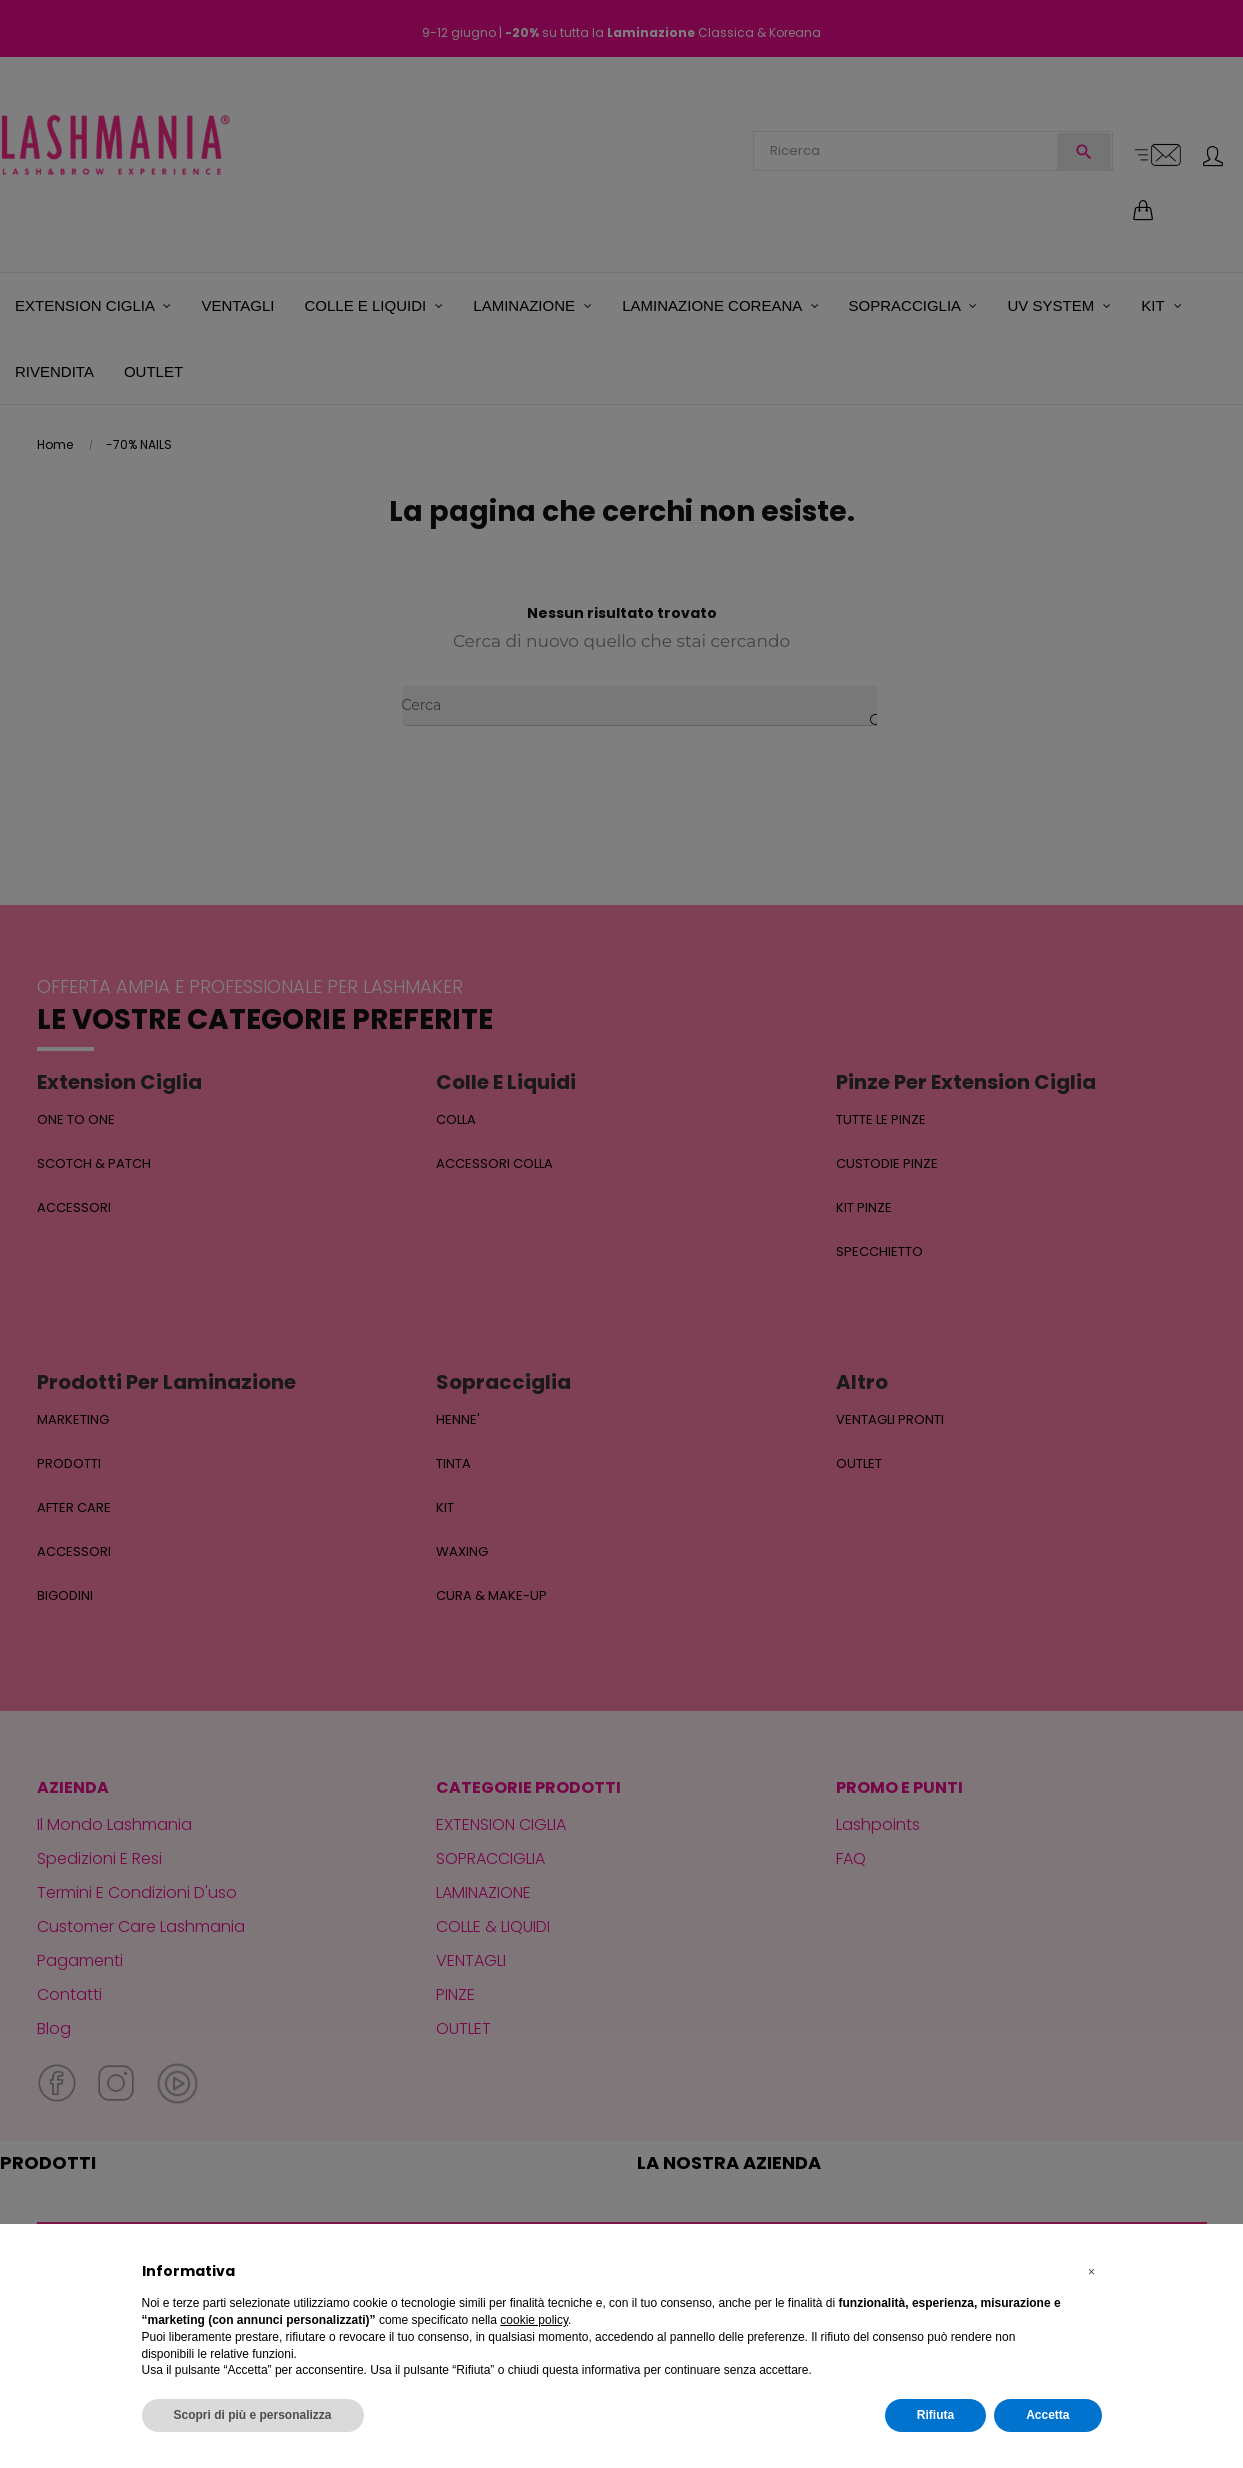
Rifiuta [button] (935, 2415)
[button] (1092, 2272)
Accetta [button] (1047, 2415)
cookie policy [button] (534, 2320)
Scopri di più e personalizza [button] (253, 2415)
